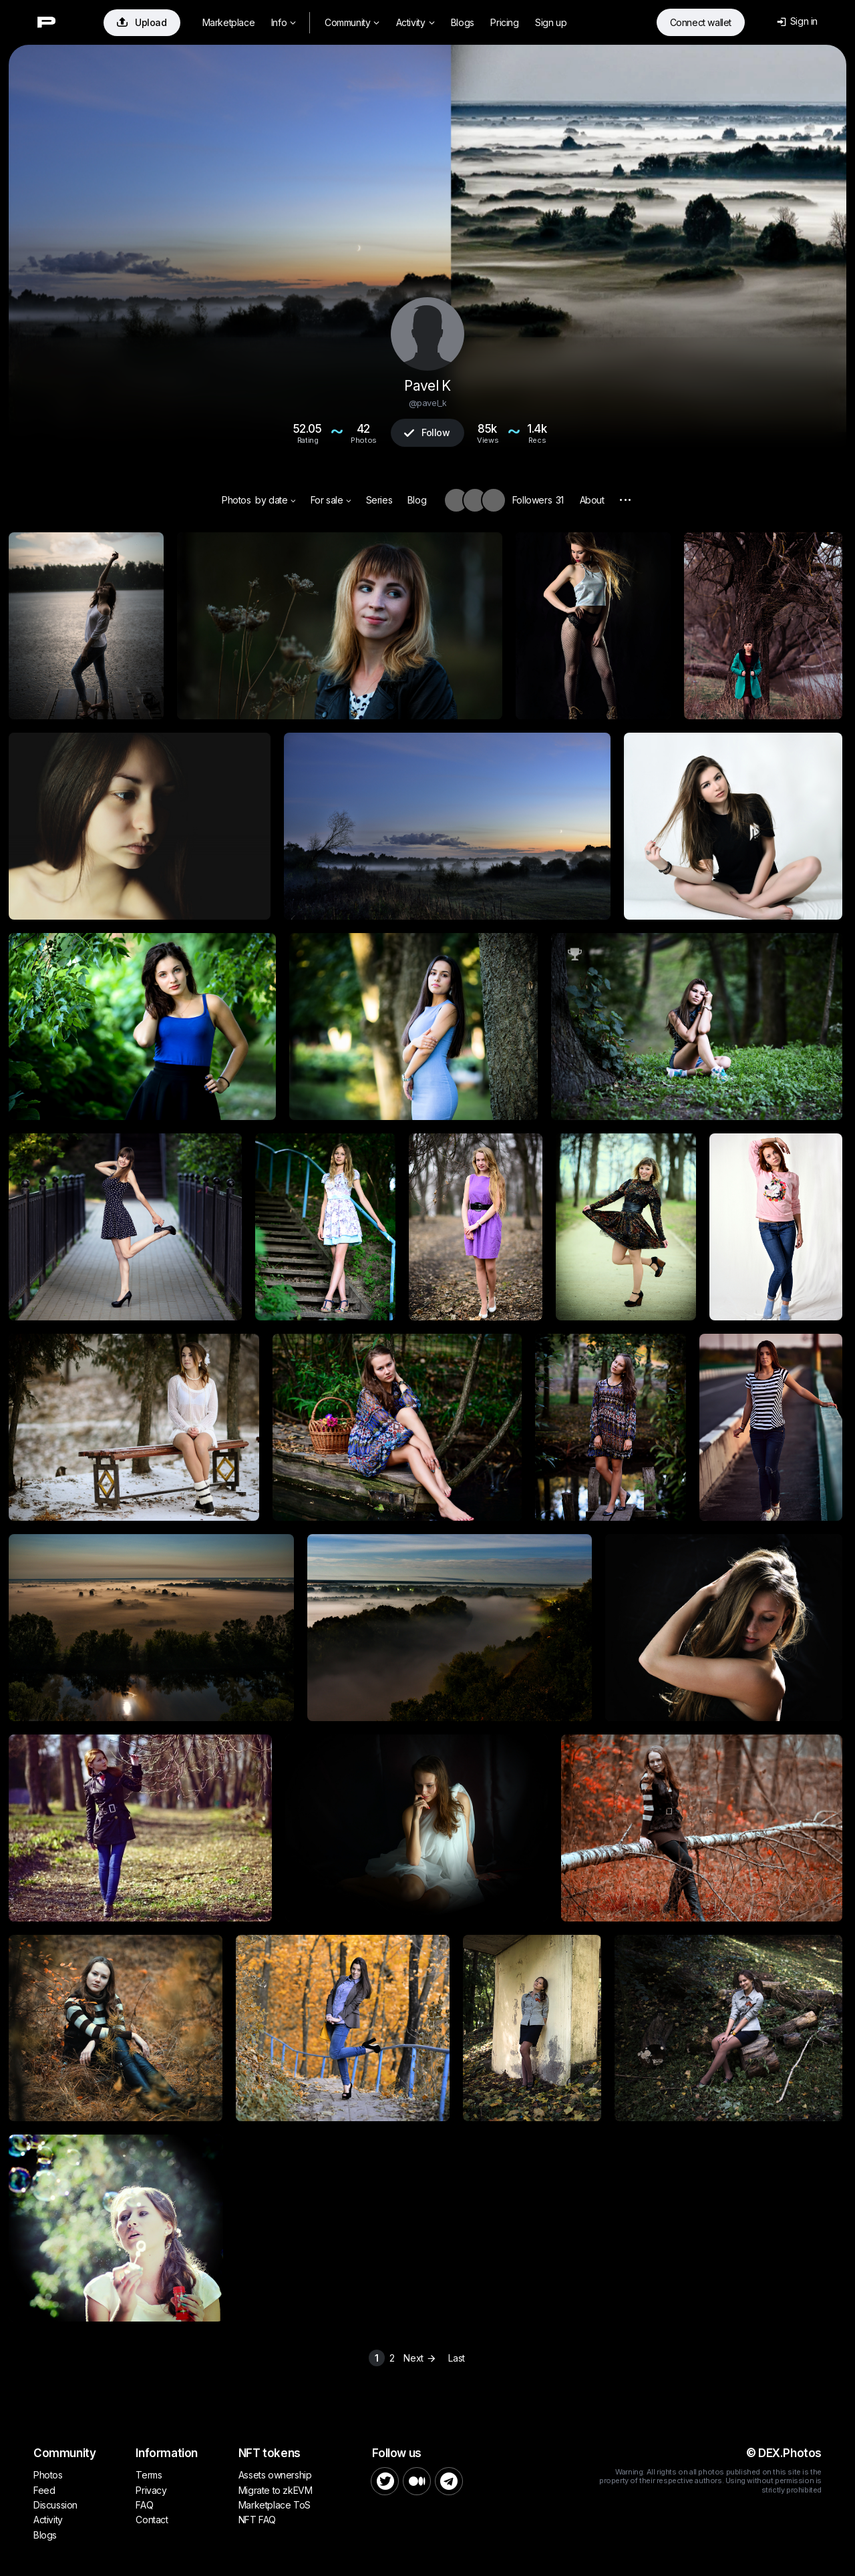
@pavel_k (428, 402)
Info (283, 22)
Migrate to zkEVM (275, 2490)
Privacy (151, 2490)
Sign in (797, 21)
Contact (152, 2519)
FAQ (144, 2505)
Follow (427, 432)
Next (421, 2358)
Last (456, 2358)
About (592, 500)
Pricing (504, 22)
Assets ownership (275, 2474)
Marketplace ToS (274, 2505)
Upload (142, 22)
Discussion (55, 2505)
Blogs (462, 22)
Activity (415, 22)
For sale (331, 500)
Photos (236, 500)
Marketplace (228, 22)
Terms (149, 2474)
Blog (416, 500)
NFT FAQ (257, 2519)
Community (352, 22)
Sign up (550, 22)
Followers (538, 500)
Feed (44, 2490)
